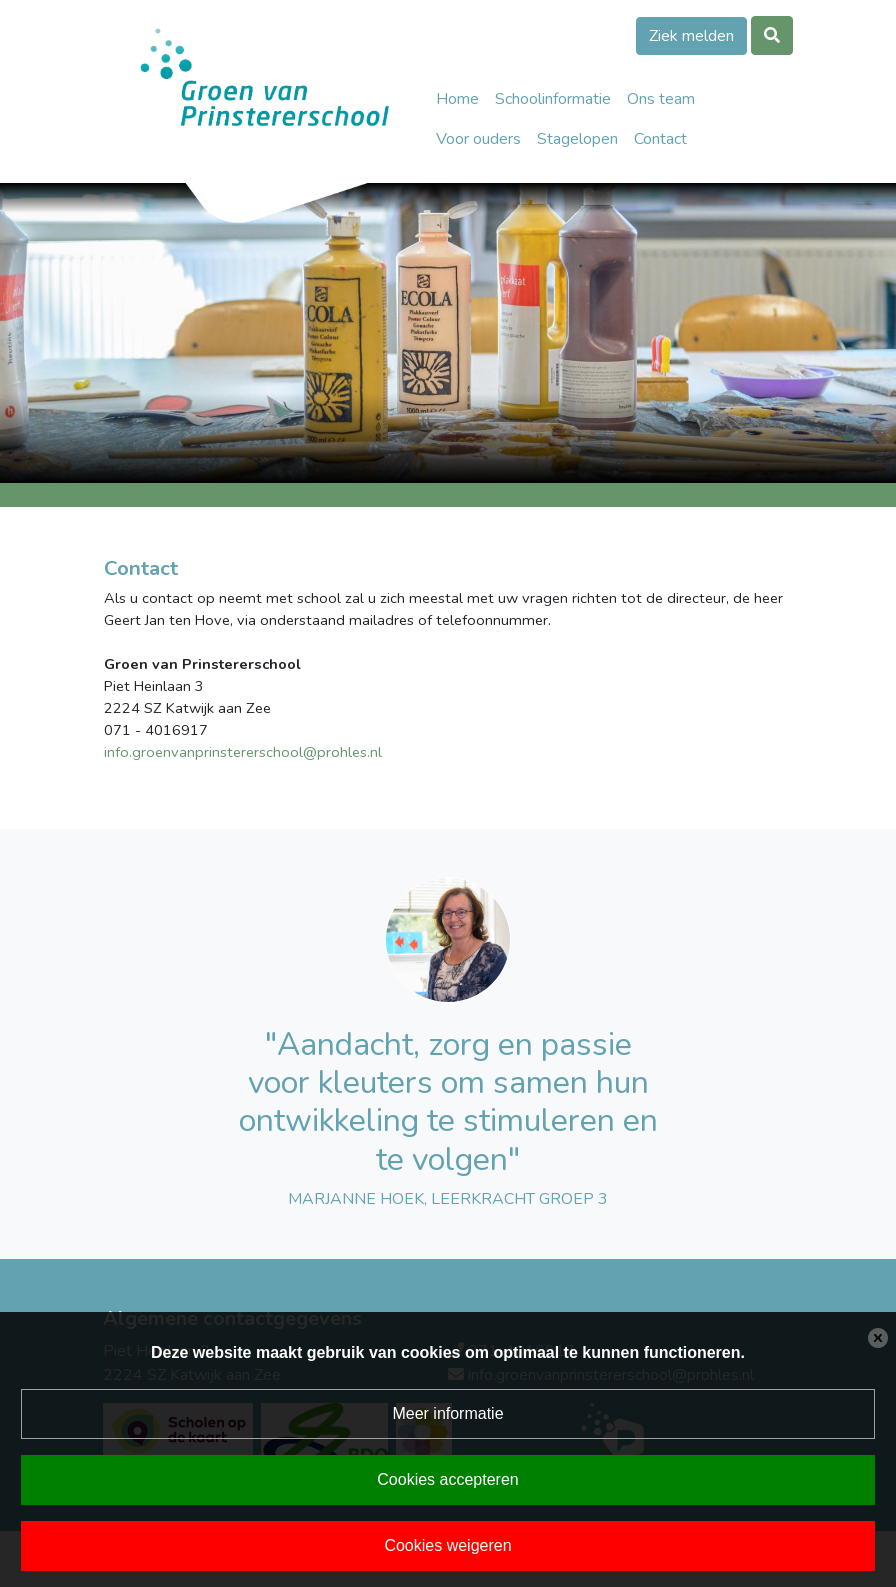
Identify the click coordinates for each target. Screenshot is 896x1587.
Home (457, 99)
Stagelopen (577, 139)
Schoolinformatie (553, 99)
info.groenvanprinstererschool (203, 752)
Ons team (661, 99)
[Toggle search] (772, 35)
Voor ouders (478, 139)
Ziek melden (691, 36)
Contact (660, 139)
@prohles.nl (342, 752)
